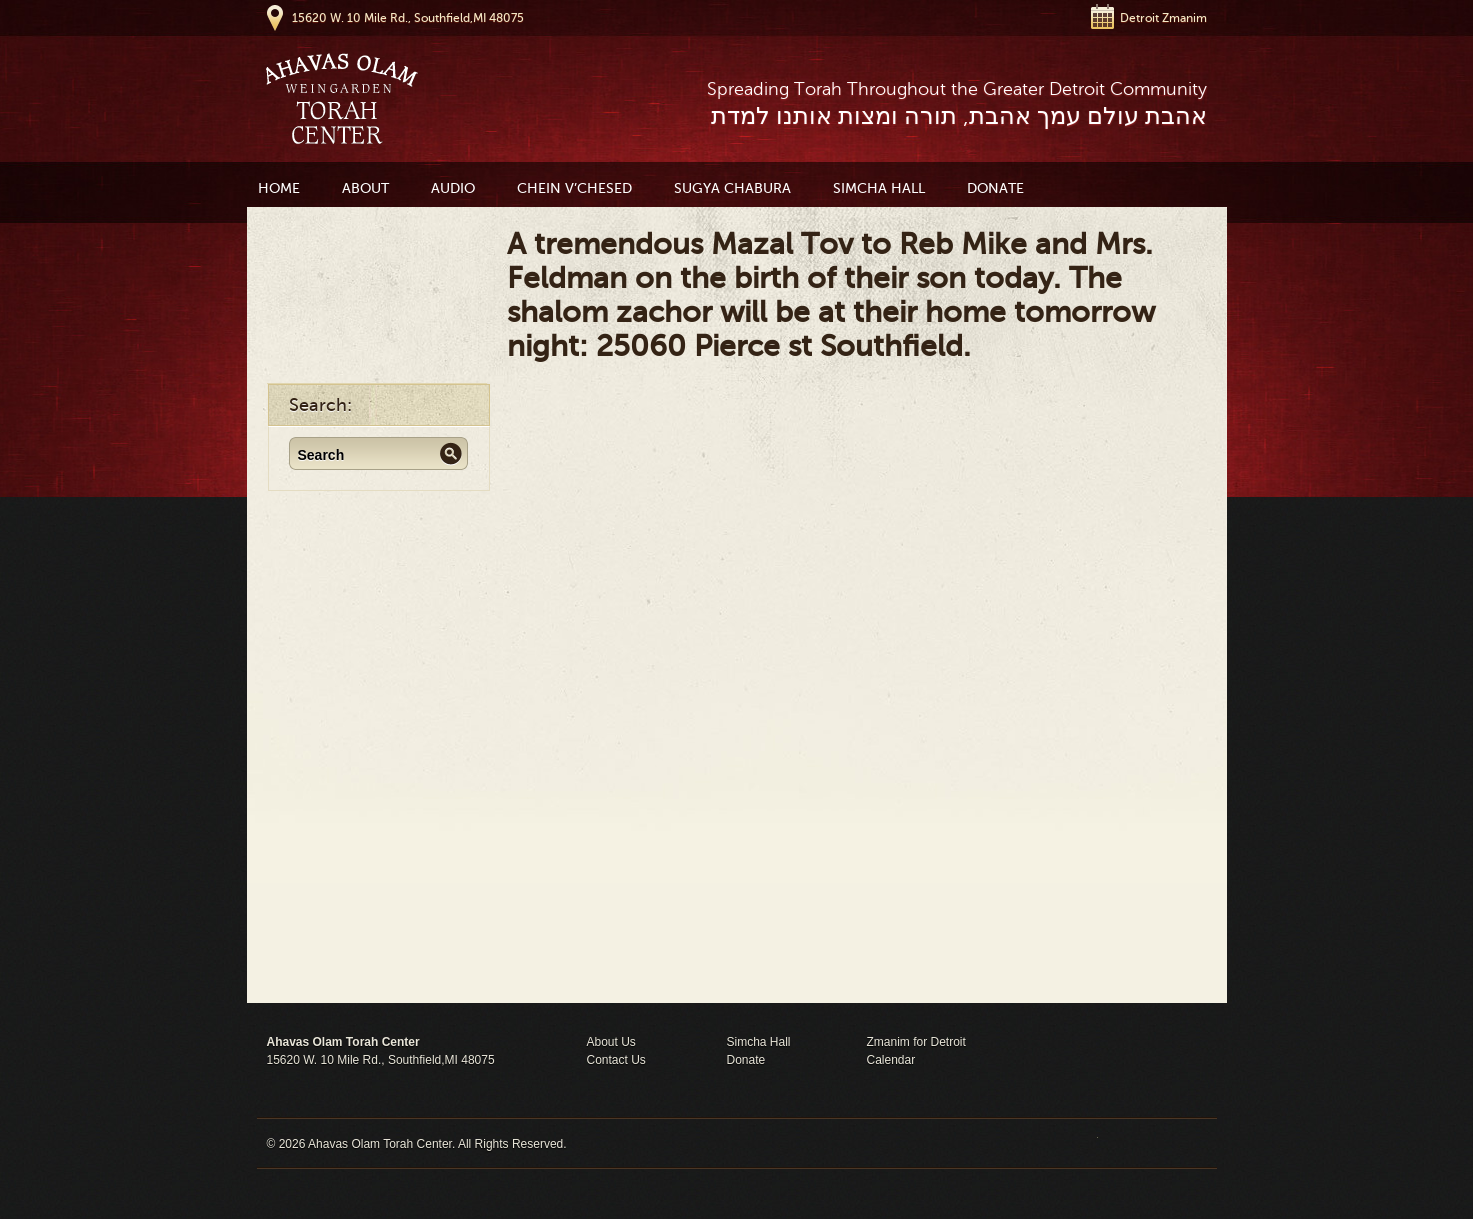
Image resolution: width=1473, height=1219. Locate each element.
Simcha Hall (879, 188)
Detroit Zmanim (1163, 18)
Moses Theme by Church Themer (1152, 1143)
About (365, 188)
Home (279, 188)
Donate (995, 188)
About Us (611, 1042)
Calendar (891, 1060)
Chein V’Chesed (574, 188)
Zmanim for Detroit (916, 1042)
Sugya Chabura (732, 188)
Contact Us (616, 1060)
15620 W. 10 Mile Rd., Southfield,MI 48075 (408, 18)
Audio (453, 188)
